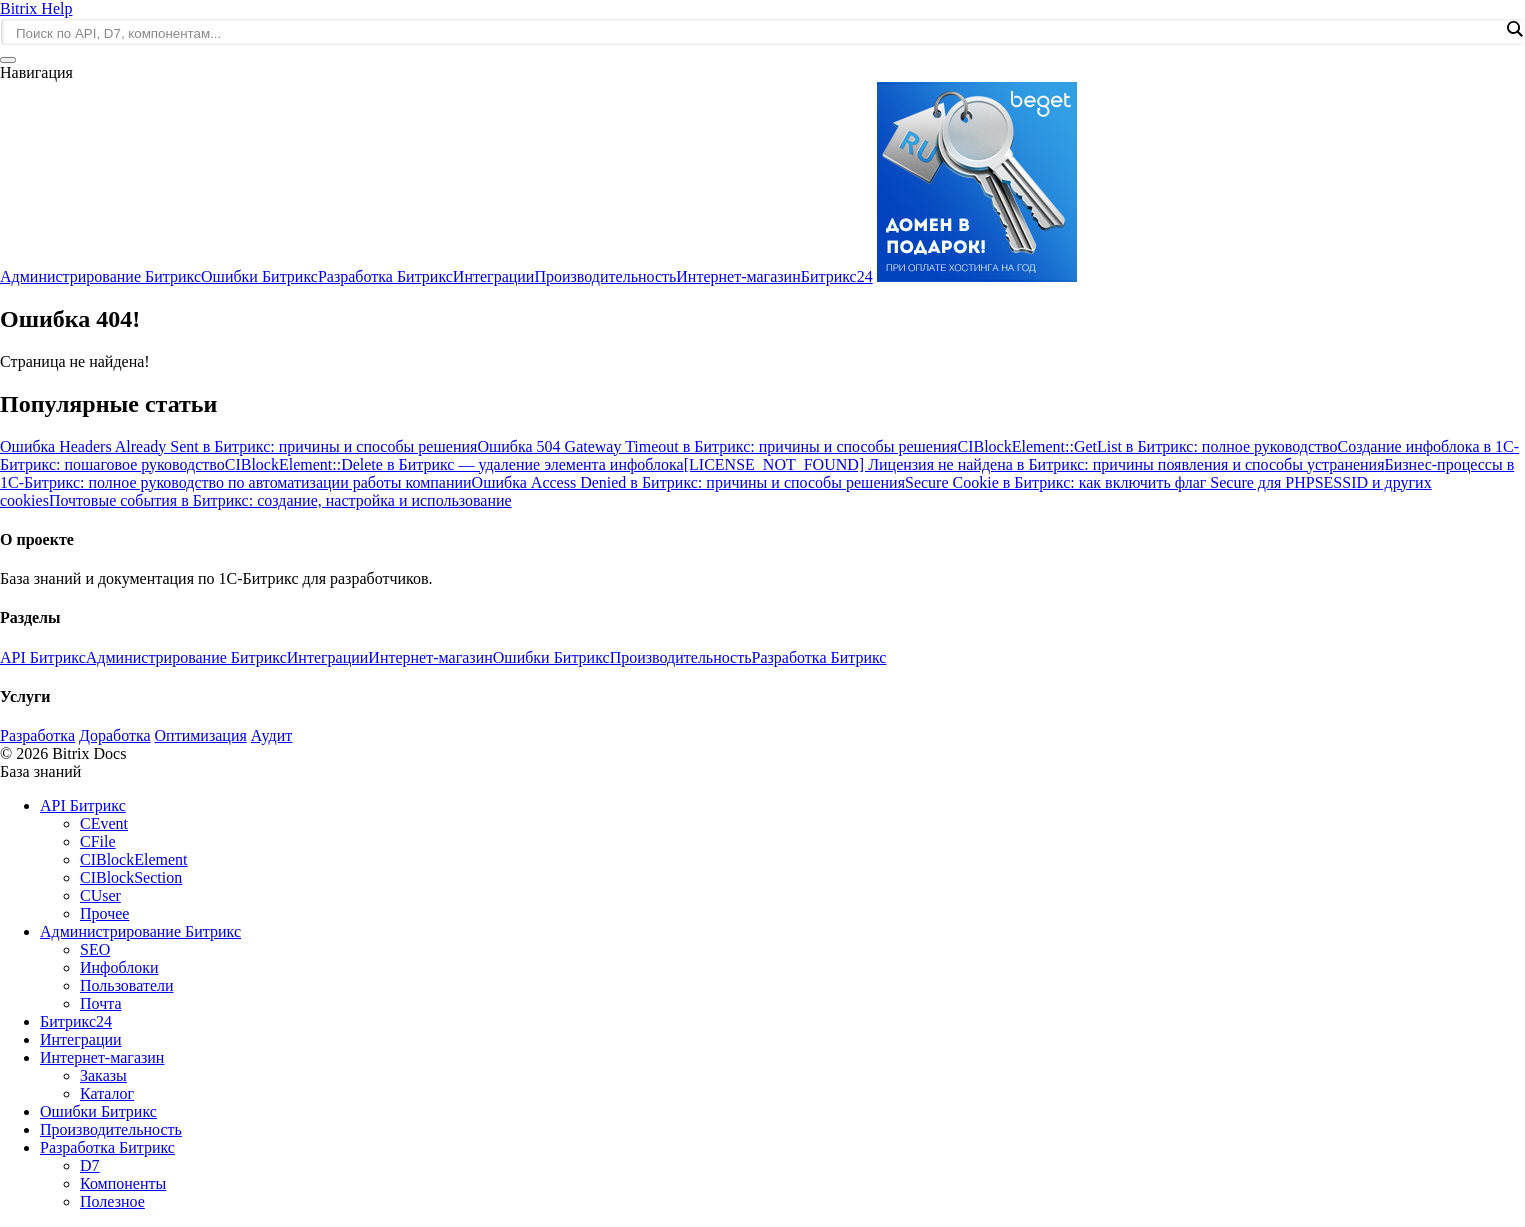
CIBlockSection (131, 877)
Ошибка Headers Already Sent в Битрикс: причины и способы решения (238, 446)
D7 (90, 1165)
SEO (95, 949)
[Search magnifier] (1514, 29)
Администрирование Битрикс (100, 276)
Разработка (37, 735)
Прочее (104, 913)
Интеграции (494, 276)
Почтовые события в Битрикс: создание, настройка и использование (280, 500)
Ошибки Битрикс (259, 276)
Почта (100, 1003)
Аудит (271, 735)
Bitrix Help (36, 8)
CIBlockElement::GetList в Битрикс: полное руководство (1147, 446)
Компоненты (123, 1183)
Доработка (115, 735)
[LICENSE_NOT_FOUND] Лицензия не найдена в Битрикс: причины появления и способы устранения (1034, 464)
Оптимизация (201, 735)
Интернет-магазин (738, 276)
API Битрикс (43, 657)
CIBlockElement (134, 859)
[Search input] (757, 33)
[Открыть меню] (8, 60)
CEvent (104, 823)
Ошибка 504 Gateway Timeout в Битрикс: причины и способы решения (717, 446)
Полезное (112, 1201)
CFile (98, 841)
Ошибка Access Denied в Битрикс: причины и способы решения (688, 482)
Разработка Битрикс (385, 276)
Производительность (605, 276)
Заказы (103, 1075)
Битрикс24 (837, 276)
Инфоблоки (119, 967)
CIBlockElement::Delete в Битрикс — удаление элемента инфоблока (454, 464)
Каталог (107, 1093)
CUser (100, 895)
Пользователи (127, 985)
